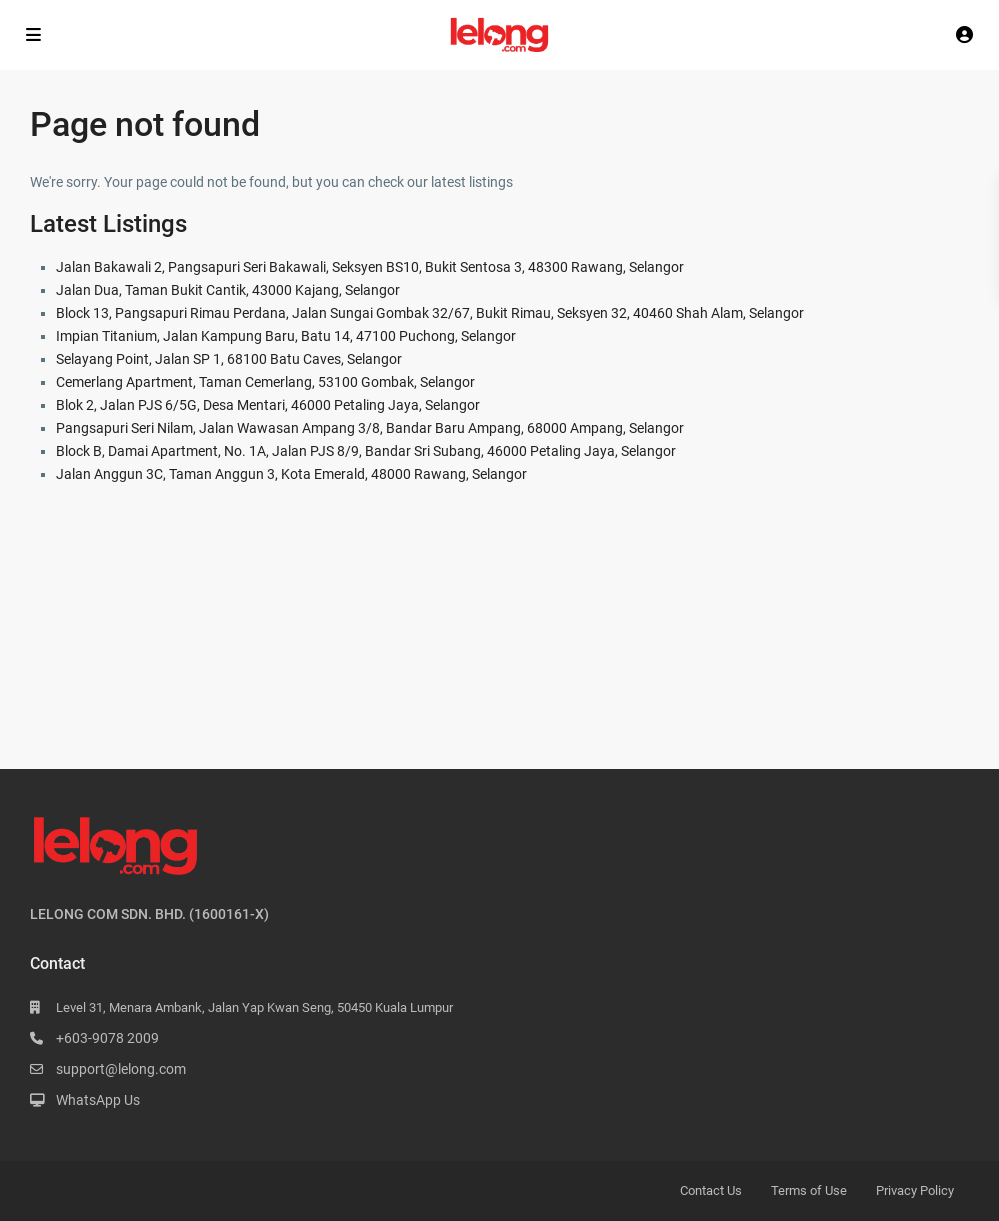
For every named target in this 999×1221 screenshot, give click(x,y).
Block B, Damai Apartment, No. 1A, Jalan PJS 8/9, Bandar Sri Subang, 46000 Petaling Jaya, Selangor (366, 451)
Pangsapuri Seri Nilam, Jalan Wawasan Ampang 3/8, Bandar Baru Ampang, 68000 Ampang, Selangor (370, 428)
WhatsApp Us (98, 1100)
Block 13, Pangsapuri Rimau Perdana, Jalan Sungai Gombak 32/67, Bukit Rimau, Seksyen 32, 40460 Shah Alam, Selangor (430, 313)
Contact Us (711, 1190)
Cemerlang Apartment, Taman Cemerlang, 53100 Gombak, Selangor (265, 382)
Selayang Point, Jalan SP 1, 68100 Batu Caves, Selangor (229, 359)
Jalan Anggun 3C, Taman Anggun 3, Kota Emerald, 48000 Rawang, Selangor (291, 474)
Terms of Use (809, 1190)
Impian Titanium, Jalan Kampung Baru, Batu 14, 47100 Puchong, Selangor (286, 336)
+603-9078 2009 (107, 1038)
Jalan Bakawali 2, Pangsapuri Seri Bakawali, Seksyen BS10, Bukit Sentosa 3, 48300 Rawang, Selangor (370, 267)
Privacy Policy (915, 1190)
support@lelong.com (121, 1069)
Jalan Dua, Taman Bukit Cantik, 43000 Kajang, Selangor (228, 290)
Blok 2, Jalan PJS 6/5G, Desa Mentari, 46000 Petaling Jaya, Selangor (268, 405)
